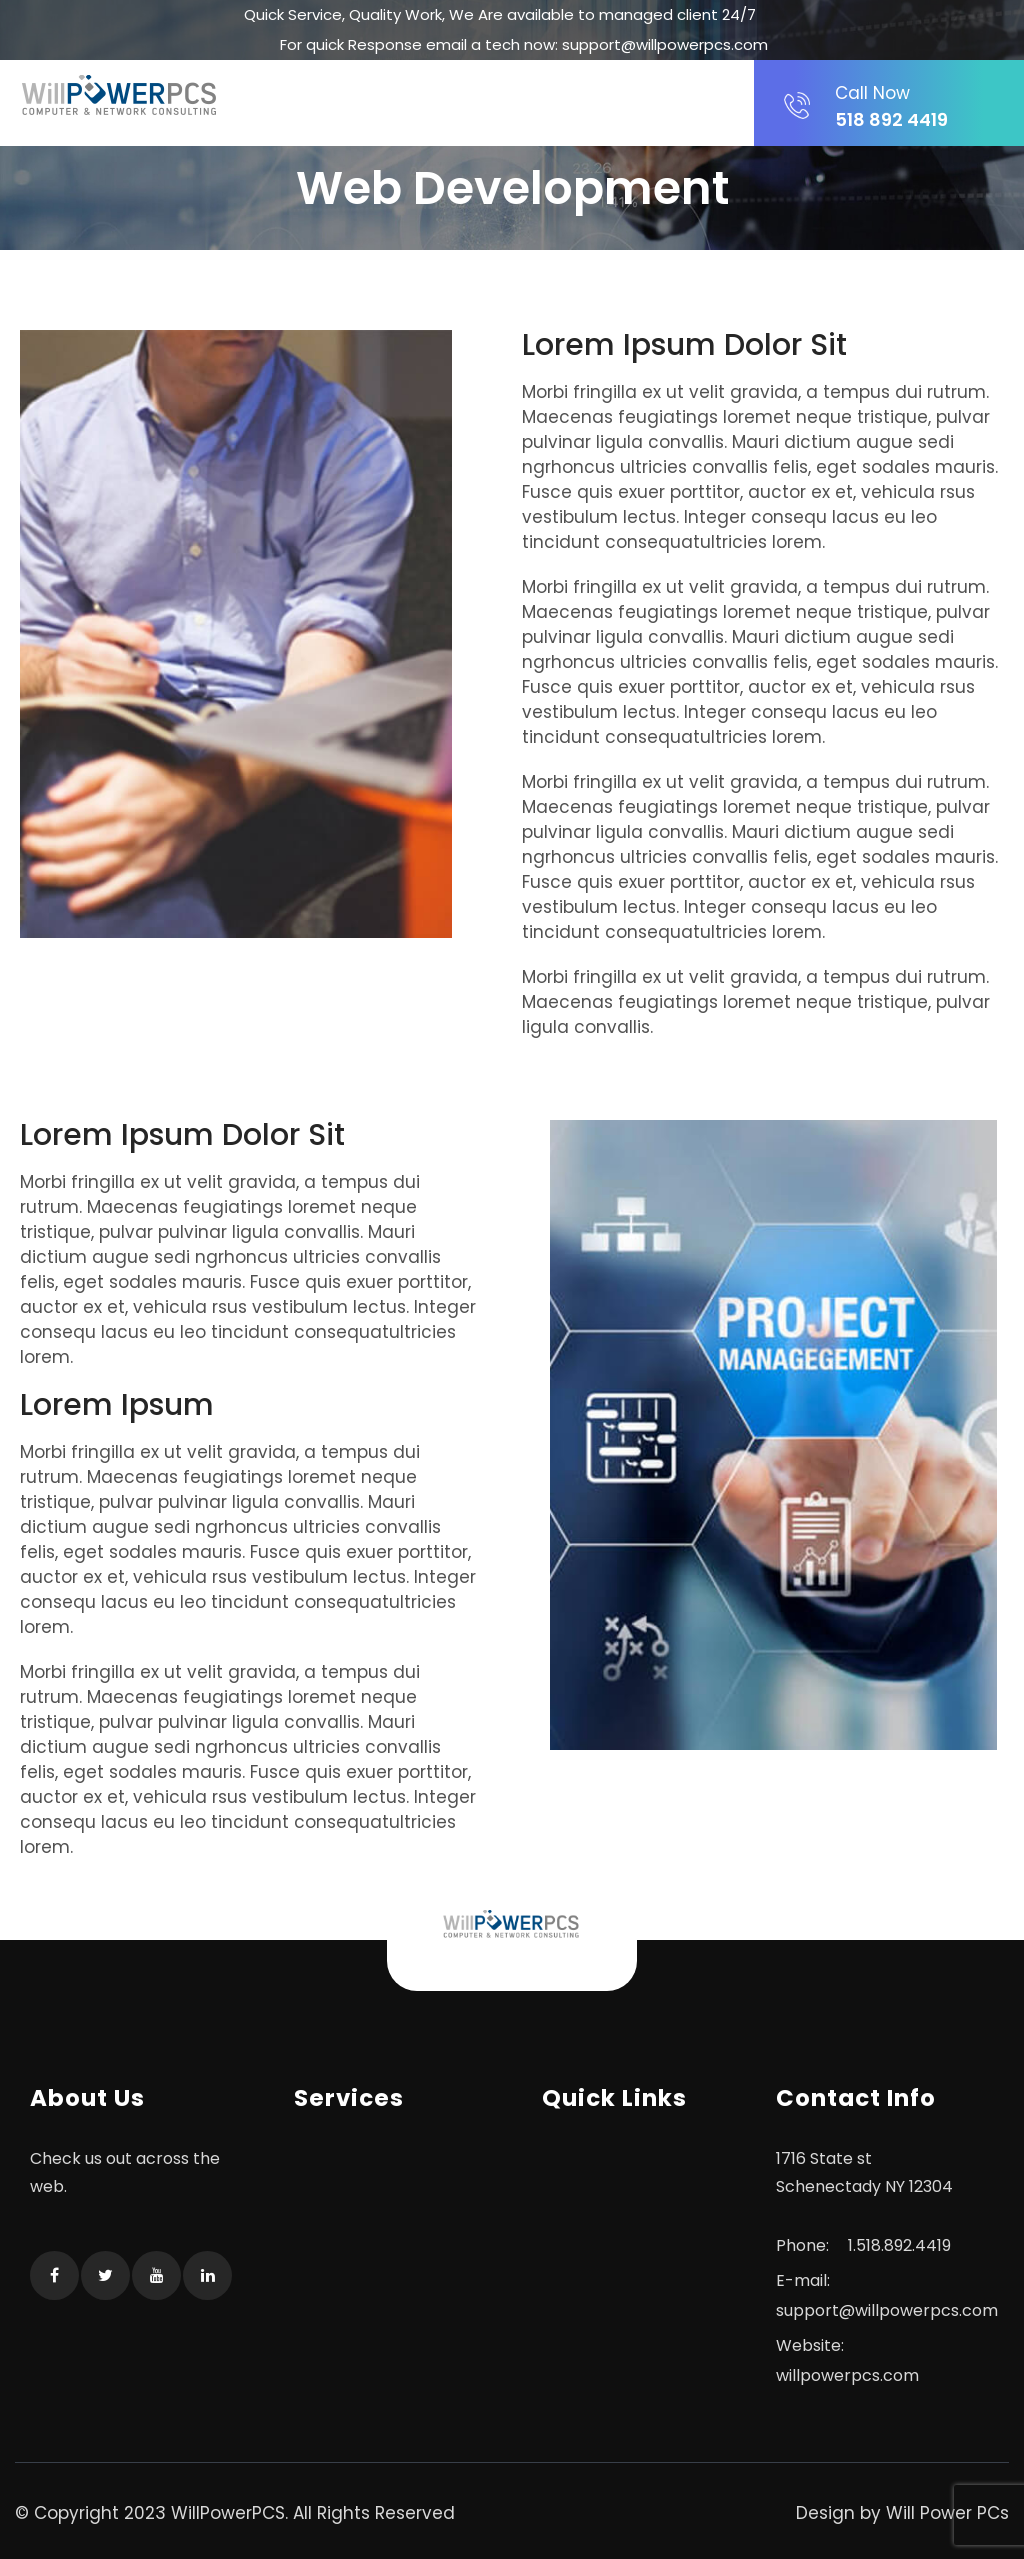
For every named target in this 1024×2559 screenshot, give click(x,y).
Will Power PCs (947, 2513)
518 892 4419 (904, 106)
